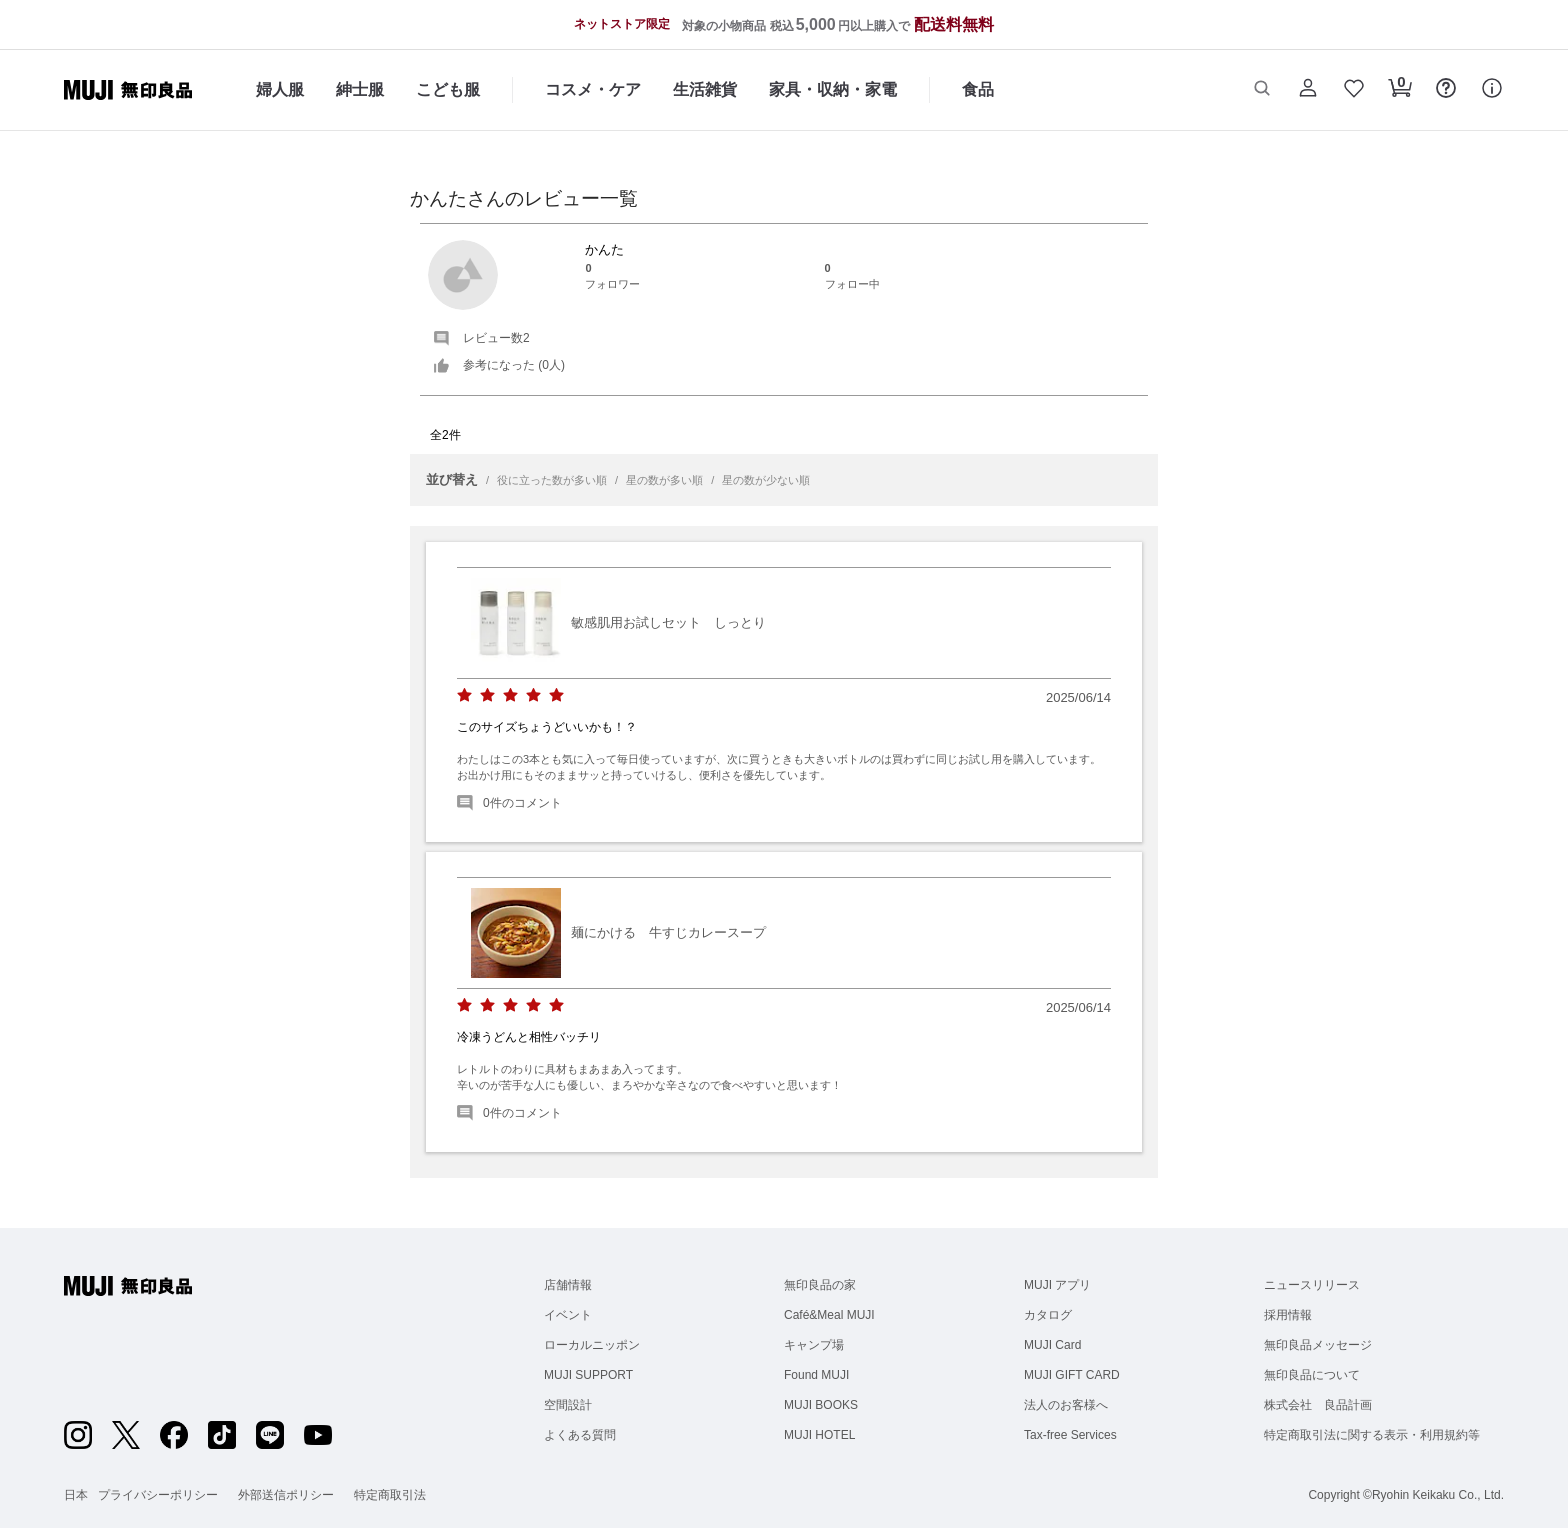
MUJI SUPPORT (588, 1375)
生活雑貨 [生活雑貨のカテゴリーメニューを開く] (705, 89)
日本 (76, 1495)
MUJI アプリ (1057, 1285)
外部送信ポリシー (286, 1495)
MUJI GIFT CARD (1072, 1375)
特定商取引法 (390, 1495)
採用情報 (1288, 1315)
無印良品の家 (820, 1285)
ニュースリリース (1312, 1285)
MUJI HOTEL (819, 1435)
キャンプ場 (814, 1345)
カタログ (1048, 1315)
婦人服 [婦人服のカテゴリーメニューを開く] (280, 89)
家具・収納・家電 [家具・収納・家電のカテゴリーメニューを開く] (833, 89)
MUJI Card (1052, 1345)
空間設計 (568, 1405)
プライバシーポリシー (158, 1495)
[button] (1262, 90)
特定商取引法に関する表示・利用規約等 (1372, 1435)
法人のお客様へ (1066, 1405)
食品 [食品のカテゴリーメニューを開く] (978, 89)
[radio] (464, 695)
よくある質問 (580, 1435)
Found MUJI (816, 1375)
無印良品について (1312, 1375)
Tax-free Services (1070, 1435)
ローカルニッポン (592, 1345)
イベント (568, 1315)
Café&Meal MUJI (829, 1315)
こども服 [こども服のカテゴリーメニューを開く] (448, 89)
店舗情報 (568, 1285)
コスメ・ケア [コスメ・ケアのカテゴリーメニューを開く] (593, 89)
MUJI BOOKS (821, 1405)
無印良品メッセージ (1318, 1345)
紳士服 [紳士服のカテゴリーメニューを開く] (360, 89)
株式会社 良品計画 (1318, 1405)
